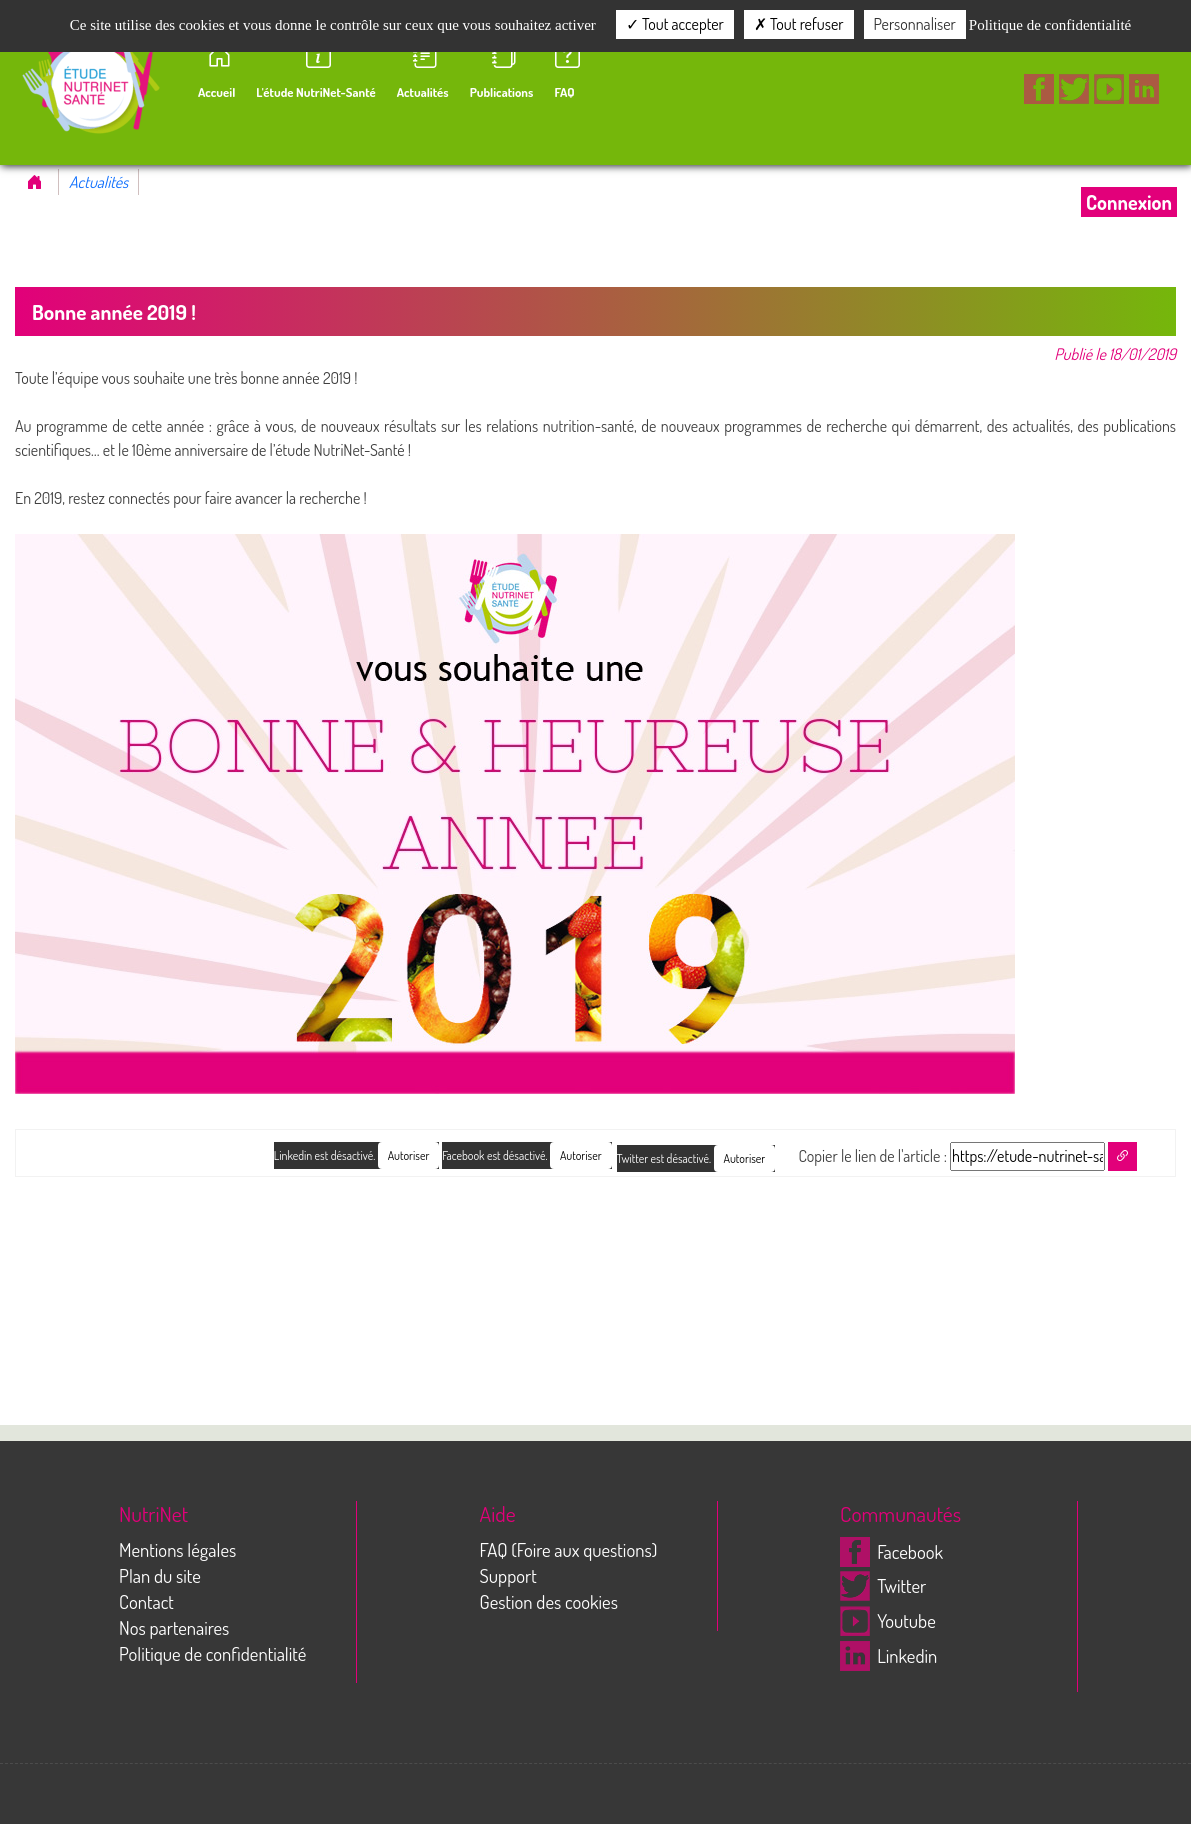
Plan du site (160, 1575)
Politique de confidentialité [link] (1050, 25)
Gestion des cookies (549, 1601)
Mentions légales (177, 1549)
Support (508, 1575)
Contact (146, 1601)
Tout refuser (799, 24)
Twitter (883, 1585)
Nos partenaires (174, 1627)
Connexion (1129, 202)
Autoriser (745, 1158)
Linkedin (888, 1655)
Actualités (98, 182)
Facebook (891, 1551)
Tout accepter (675, 24)
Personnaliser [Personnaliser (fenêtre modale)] (915, 24)
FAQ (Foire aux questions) (569, 1549)
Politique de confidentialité (212, 1653)
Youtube (888, 1620)
